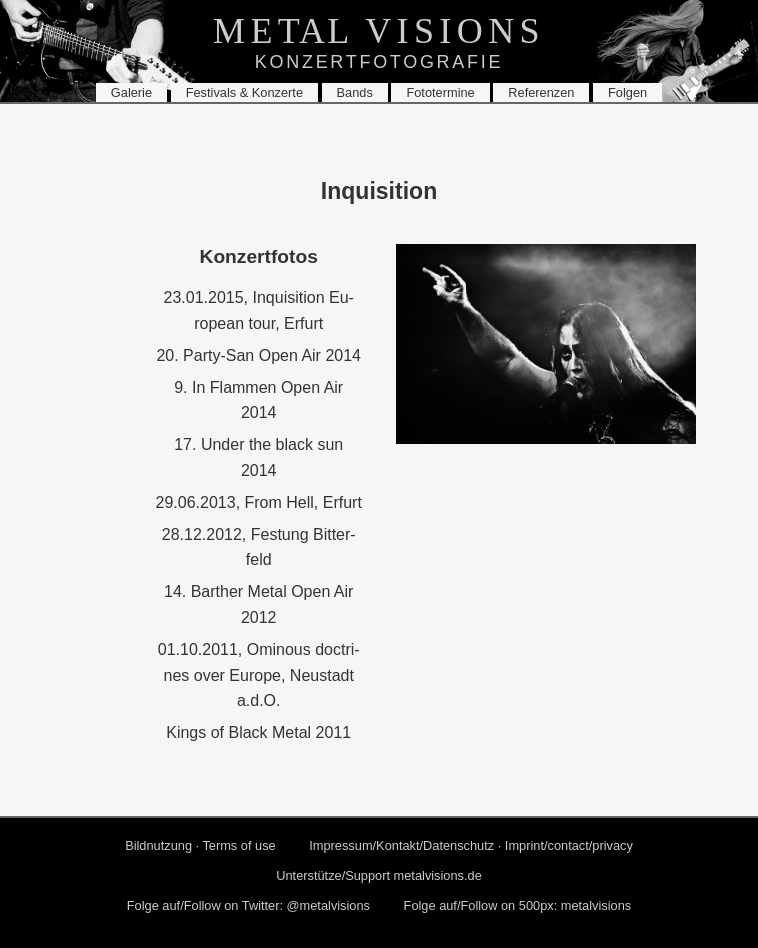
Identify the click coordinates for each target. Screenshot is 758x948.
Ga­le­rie (131, 92)
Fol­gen (627, 92)
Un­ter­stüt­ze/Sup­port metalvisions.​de (379, 875)
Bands (355, 92)
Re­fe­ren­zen (541, 92)
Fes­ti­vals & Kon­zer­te (244, 92)
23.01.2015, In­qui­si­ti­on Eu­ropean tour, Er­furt (259, 310)
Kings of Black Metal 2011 (258, 732)
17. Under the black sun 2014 (258, 457)
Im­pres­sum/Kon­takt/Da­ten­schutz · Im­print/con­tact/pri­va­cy (471, 845)
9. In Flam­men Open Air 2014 (258, 400)
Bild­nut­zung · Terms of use (200, 845)
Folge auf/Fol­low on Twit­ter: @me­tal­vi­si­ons (248, 905)
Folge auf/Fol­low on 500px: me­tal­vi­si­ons (518, 905)
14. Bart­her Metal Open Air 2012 (258, 604)
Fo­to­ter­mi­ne (440, 92)
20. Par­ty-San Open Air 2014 (258, 355)
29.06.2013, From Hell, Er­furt (259, 502)
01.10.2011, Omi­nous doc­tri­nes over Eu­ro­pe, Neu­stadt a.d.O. (259, 675)
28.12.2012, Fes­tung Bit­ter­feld (259, 547)
